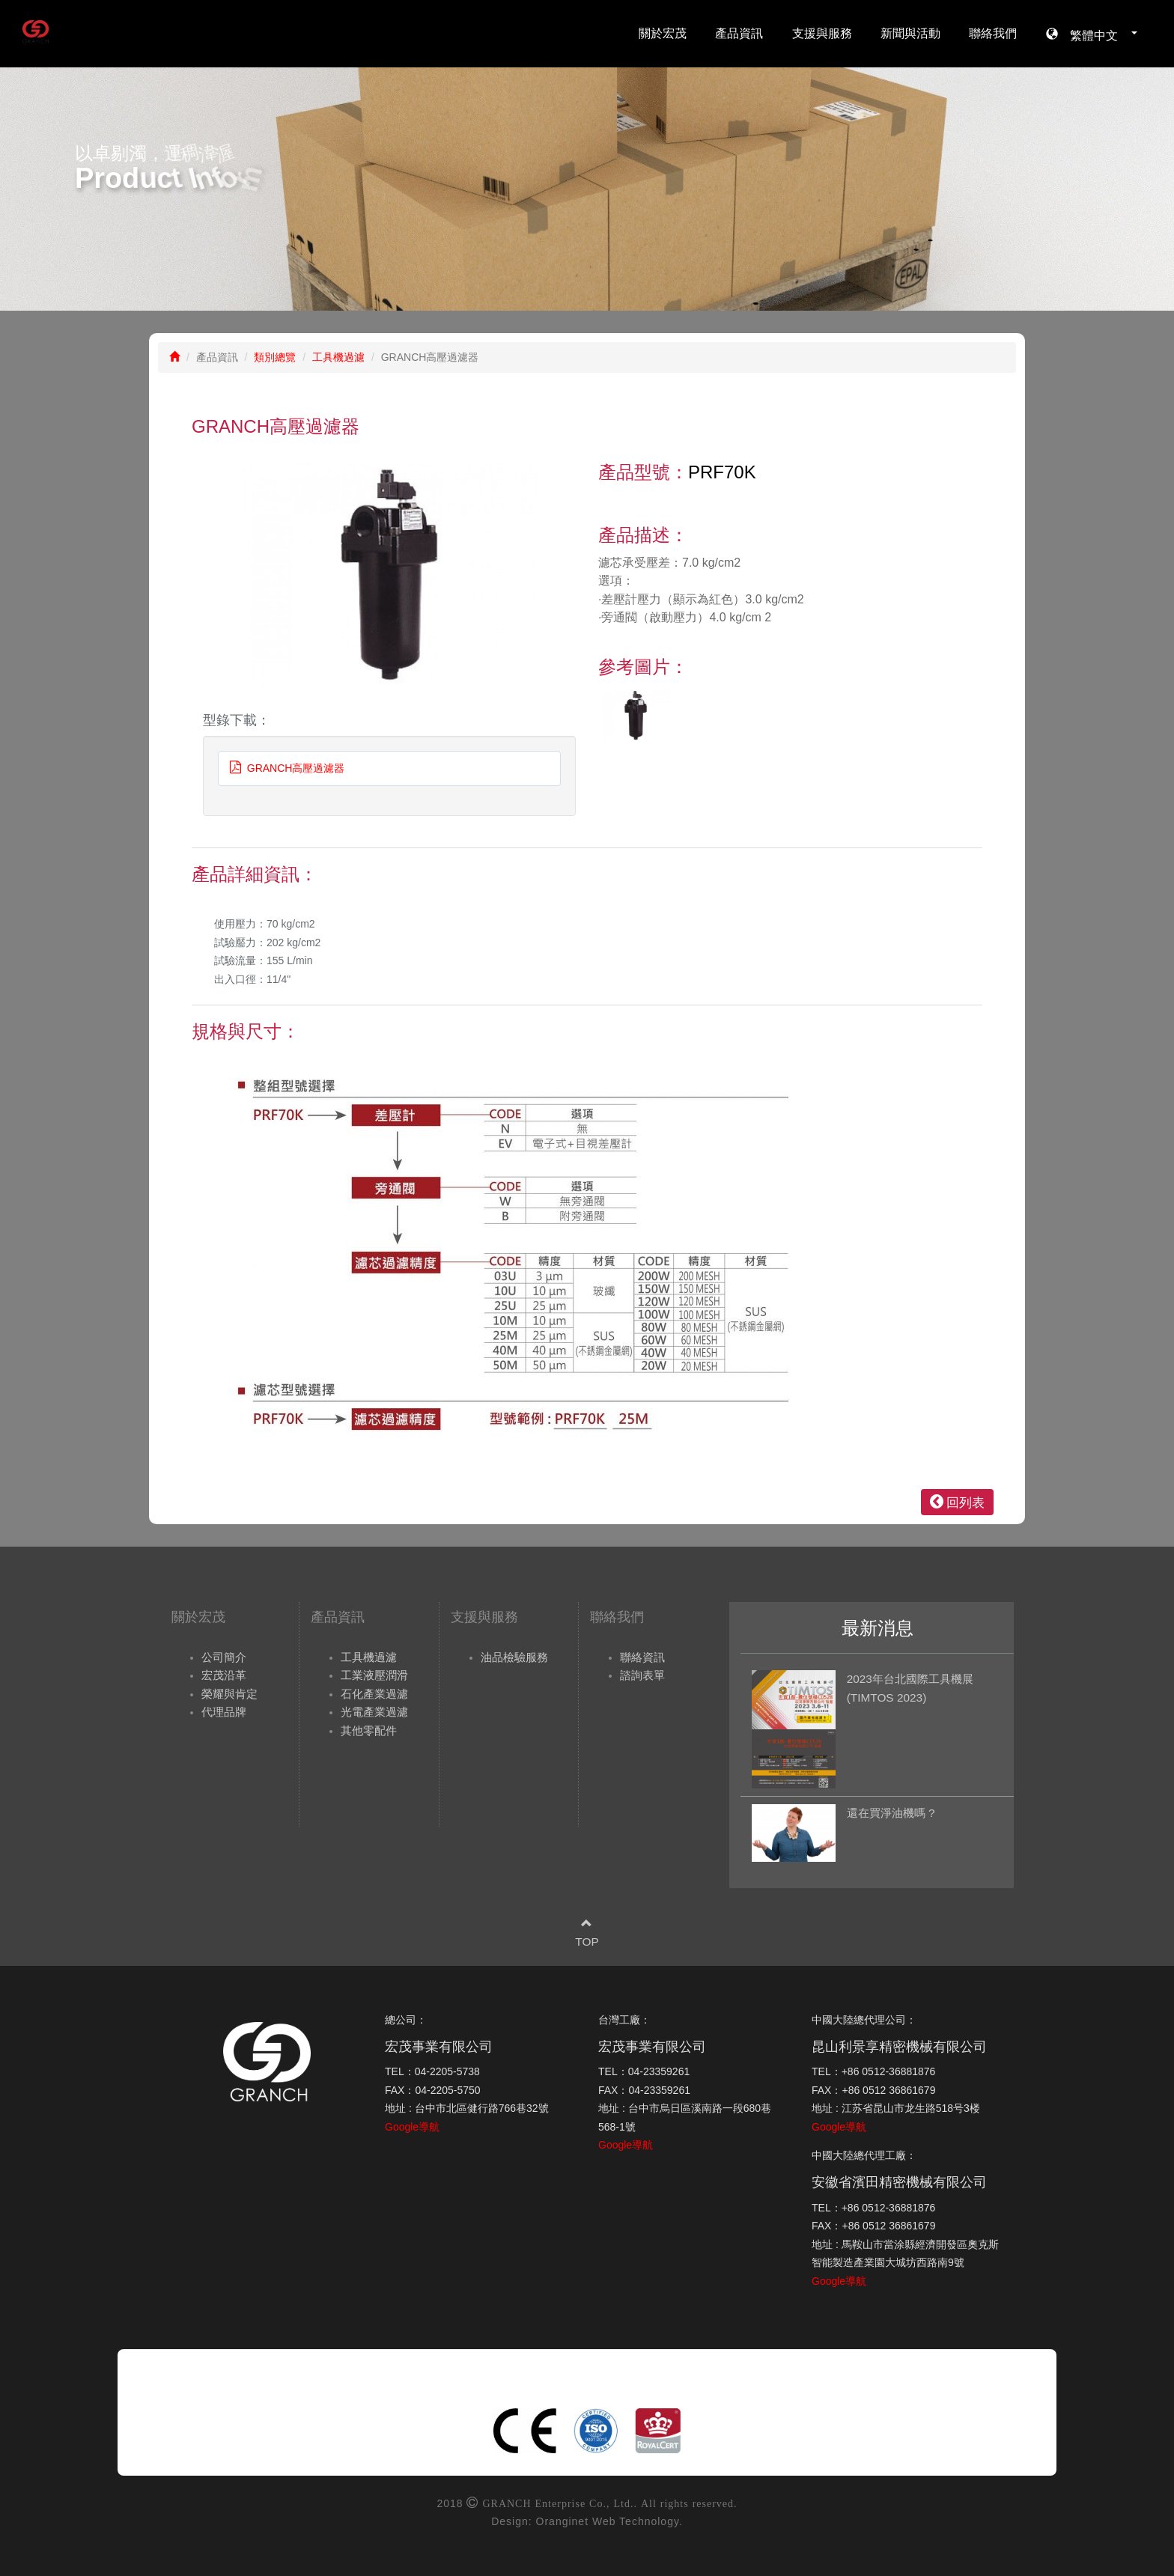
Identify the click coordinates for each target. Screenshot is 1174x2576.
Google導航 (412, 2127)
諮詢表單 (642, 1675)
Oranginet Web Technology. (609, 2521)
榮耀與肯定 (229, 1693)
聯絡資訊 (642, 1657)
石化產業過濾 (374, 1693)
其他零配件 (369, 1730)
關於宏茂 (663, 33)
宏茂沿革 (223, 1675)
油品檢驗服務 (514, 1657)
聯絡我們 (993, 33)
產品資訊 (739, 33)
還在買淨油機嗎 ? (891, 1812)
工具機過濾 (338, 357)
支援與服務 (822, 33)
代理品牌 (223, 1711)
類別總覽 (275, 357)
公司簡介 (223, 1657)
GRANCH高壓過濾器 (287, 768)
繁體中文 (1097, 34)
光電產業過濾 (374, 1711)
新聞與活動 (910, 33)
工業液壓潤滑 (374, 1675)
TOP (586, 1941)
